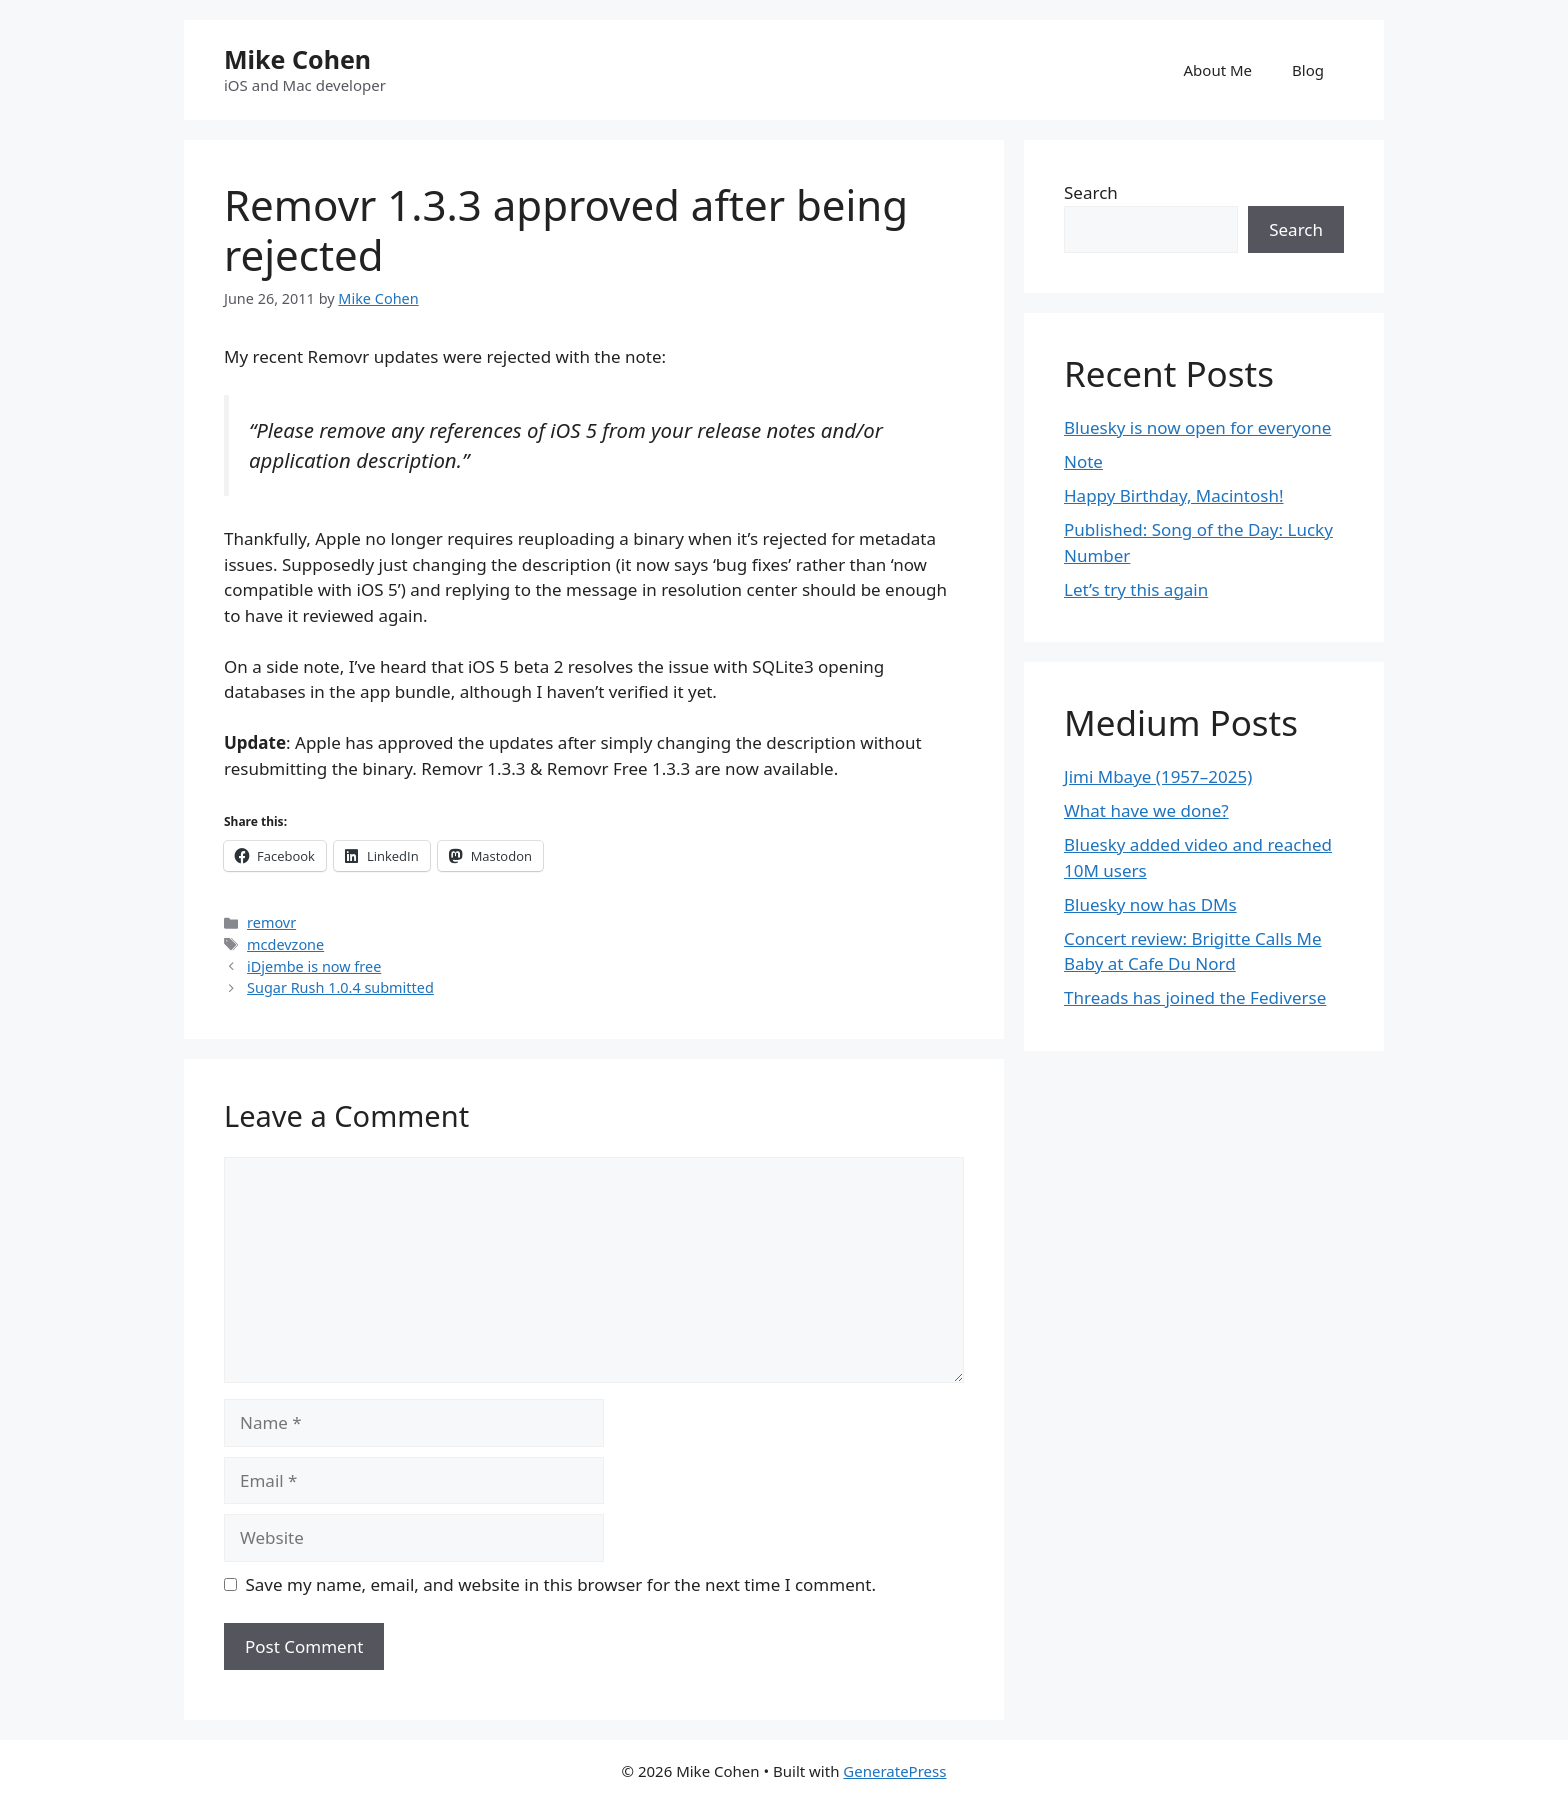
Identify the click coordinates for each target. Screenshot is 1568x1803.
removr (271, 922)
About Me (1218, 70)
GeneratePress (894, 1771)
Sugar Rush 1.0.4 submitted (340, 987)
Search (1091, 192)
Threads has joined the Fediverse (1195, 997)
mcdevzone (285, 944)
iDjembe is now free (314, 966)
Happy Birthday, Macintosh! (1174, 495)
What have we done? (1146, 810)
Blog (1308, 70)
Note (1083, 461)
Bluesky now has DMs (1150, 904)
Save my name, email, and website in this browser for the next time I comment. (561, 1584)
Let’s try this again (1136, 589)
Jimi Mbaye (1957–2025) (1158, 776)
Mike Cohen (297, 59)
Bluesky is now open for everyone (1197, 427)
